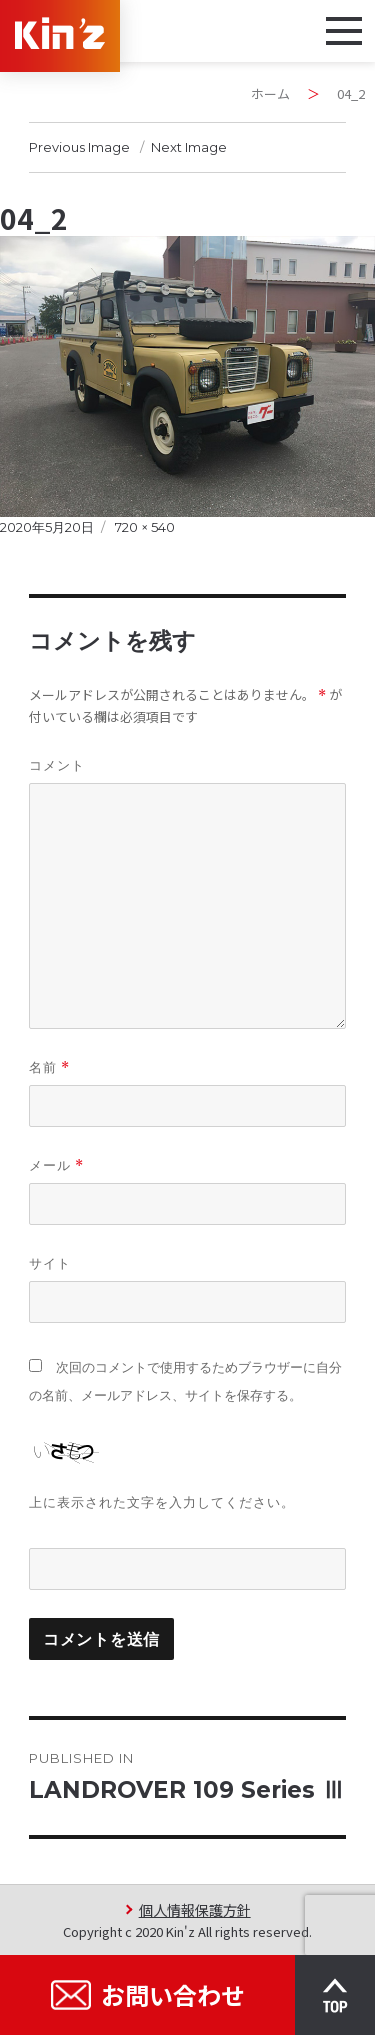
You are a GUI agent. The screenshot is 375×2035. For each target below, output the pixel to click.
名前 (49, 1067)
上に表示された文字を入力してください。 (162, 1502)
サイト (50, 1263)
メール (56, 1165)
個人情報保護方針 (195, 1909)
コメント (57, 765)
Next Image (189, 147)
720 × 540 (145, 527)
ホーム (270, 93)
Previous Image (79, 147)
